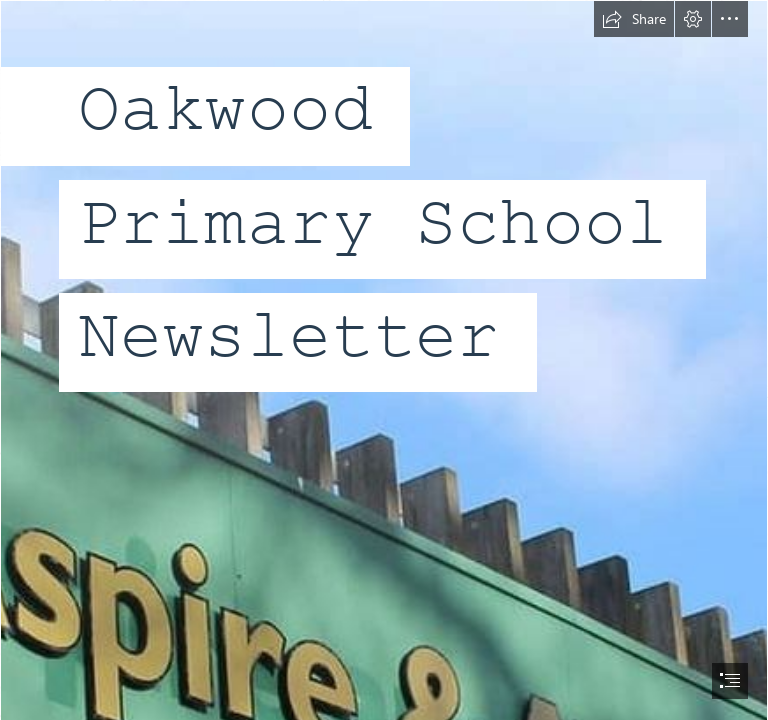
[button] (634, 19)
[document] (384, 360)
